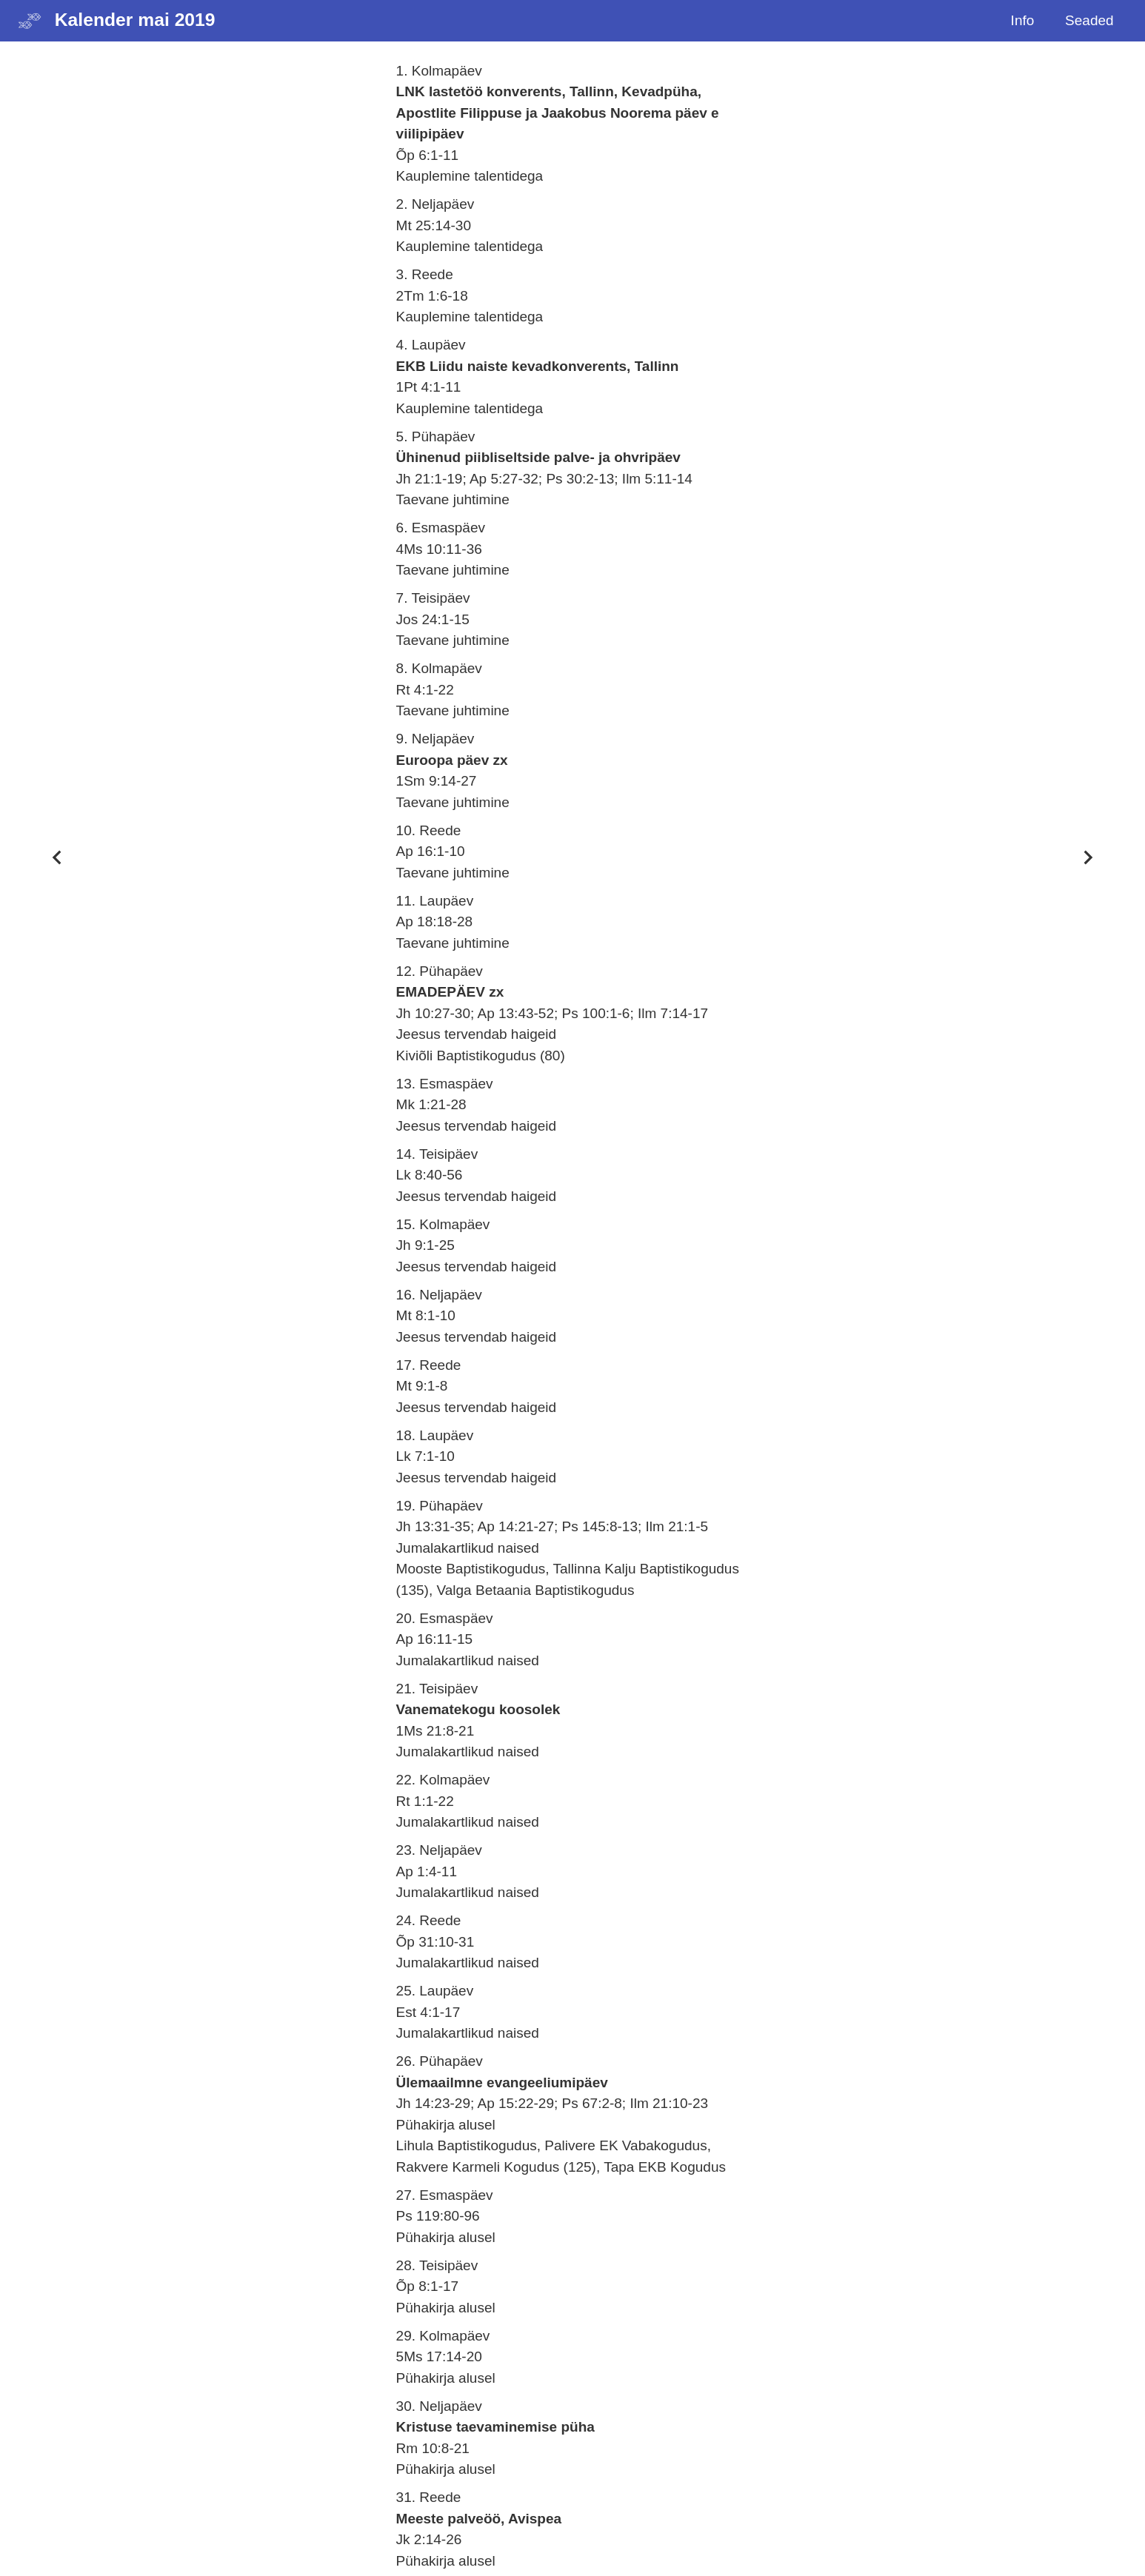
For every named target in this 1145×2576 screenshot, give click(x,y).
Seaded (1089, 20)
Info (1023, 20)
